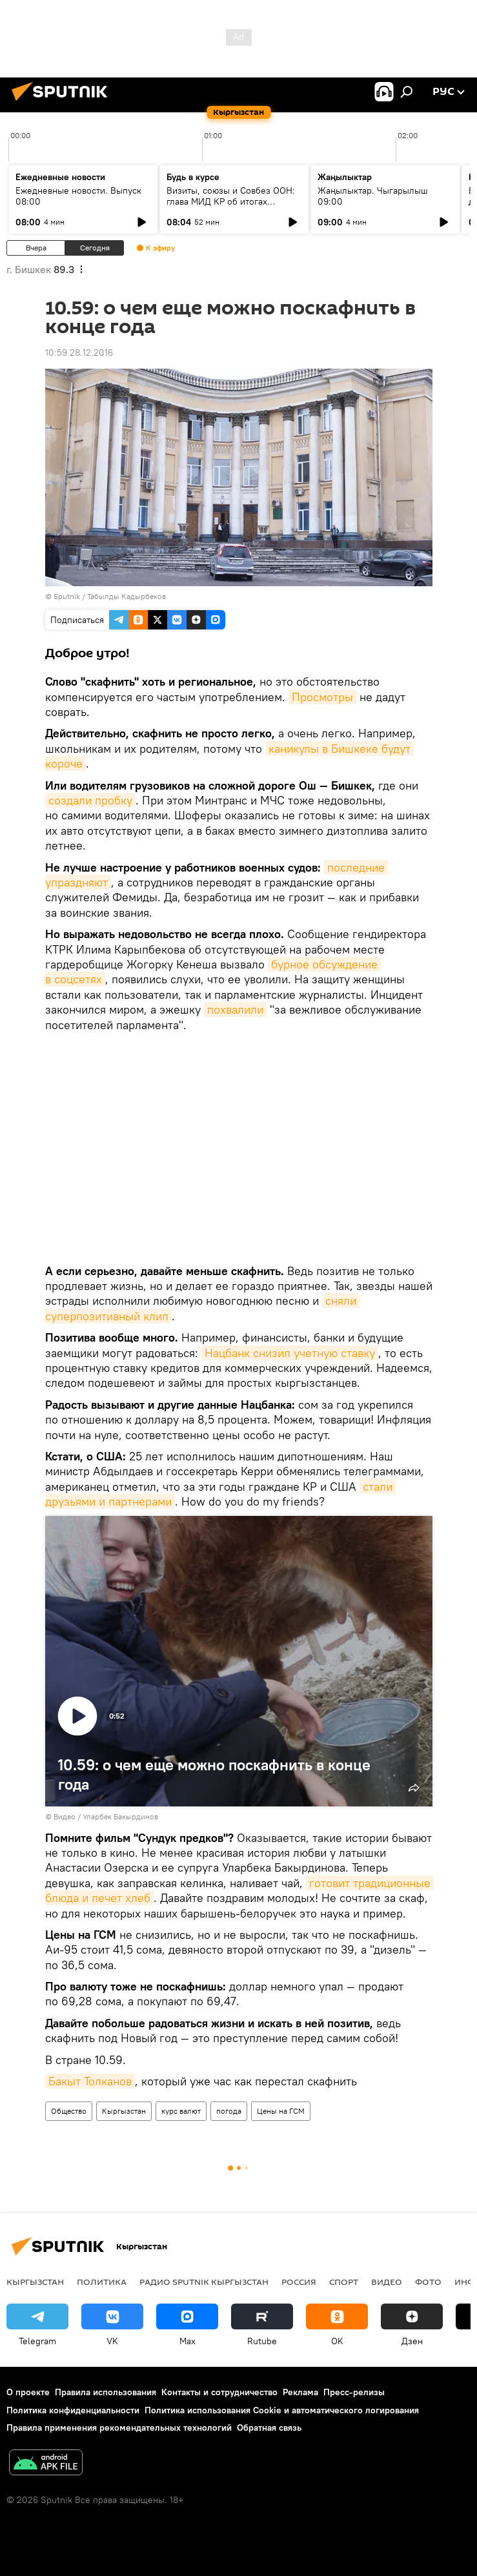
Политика (102, 2281)
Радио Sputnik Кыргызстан (204, 2281)
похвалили (235, 1009)
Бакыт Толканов (90, 2081)
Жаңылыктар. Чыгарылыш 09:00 (373, 196)
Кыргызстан (124, 2111)
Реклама (300, 2392)
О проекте (28, 2392)
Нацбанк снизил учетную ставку (290, 1352)
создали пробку (90, 800)
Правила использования (105, 2392)
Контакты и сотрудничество (219, 2392)
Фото (428, 2281)
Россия (298, 2281)
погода (228, 2111)
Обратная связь (269, 2427)
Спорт (343, 2281)
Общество (68, 2111)
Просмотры (322, 697)
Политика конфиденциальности (72, 2410)
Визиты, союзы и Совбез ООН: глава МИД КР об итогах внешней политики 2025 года (231, 201)
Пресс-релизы (354, 2392)
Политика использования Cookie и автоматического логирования (282, 2410)
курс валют (181, 2111)
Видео (386, 2281)
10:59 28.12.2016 (79, 352)
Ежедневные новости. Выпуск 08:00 (78, 196)
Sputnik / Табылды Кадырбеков (110, 596)
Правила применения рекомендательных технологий (119, 2427)
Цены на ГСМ (281, 2111)
